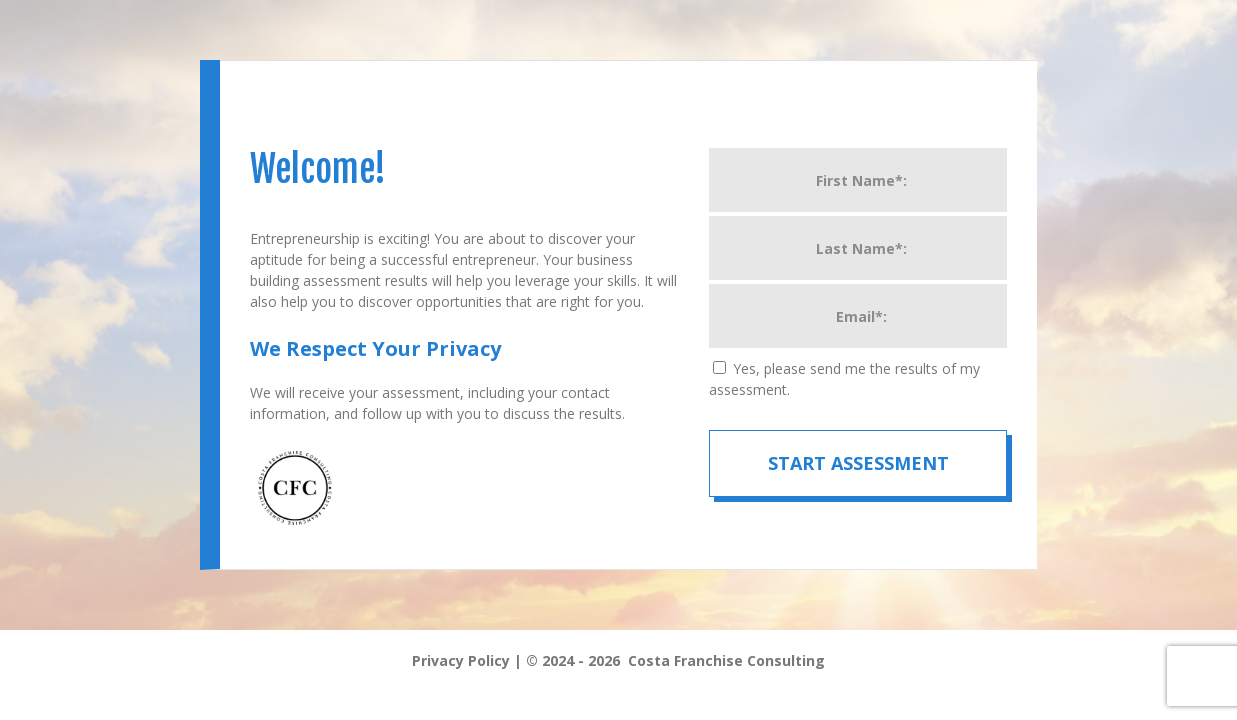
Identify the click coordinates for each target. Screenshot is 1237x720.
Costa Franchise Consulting (726, 660)
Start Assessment (858, 463)
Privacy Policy (461, 660)
